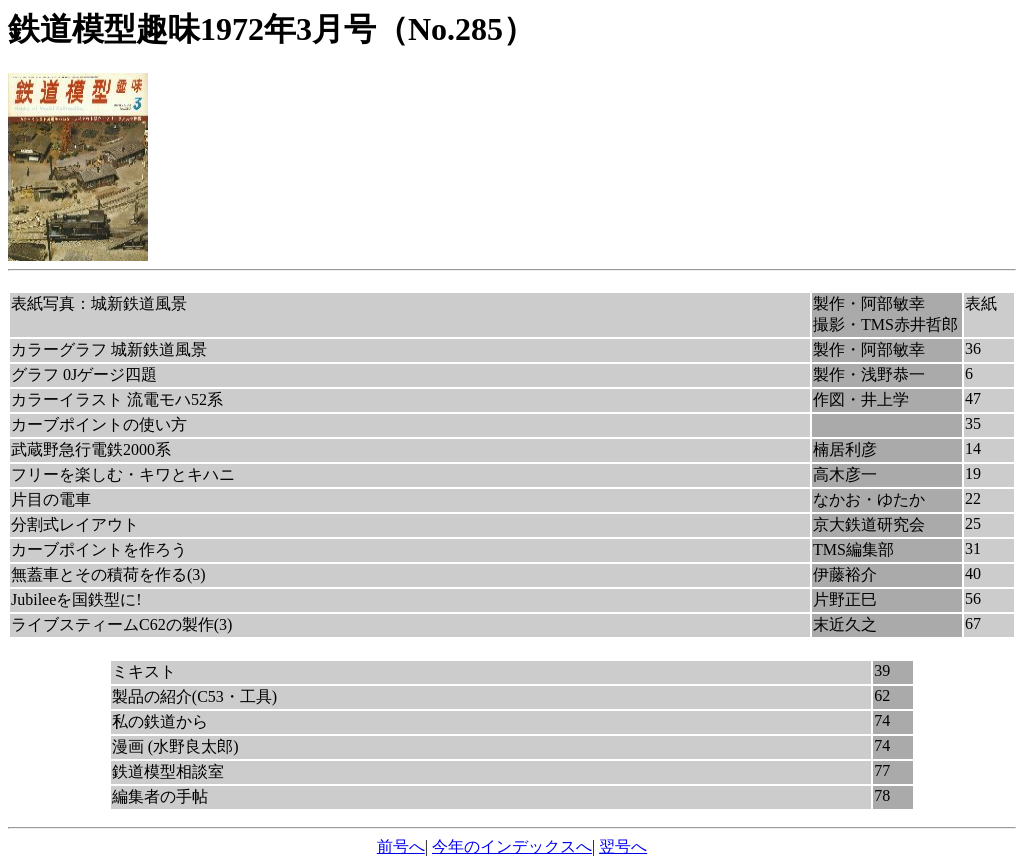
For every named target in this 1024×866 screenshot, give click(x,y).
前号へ (401, 846)
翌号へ (623, 846)
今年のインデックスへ (512, 846)
